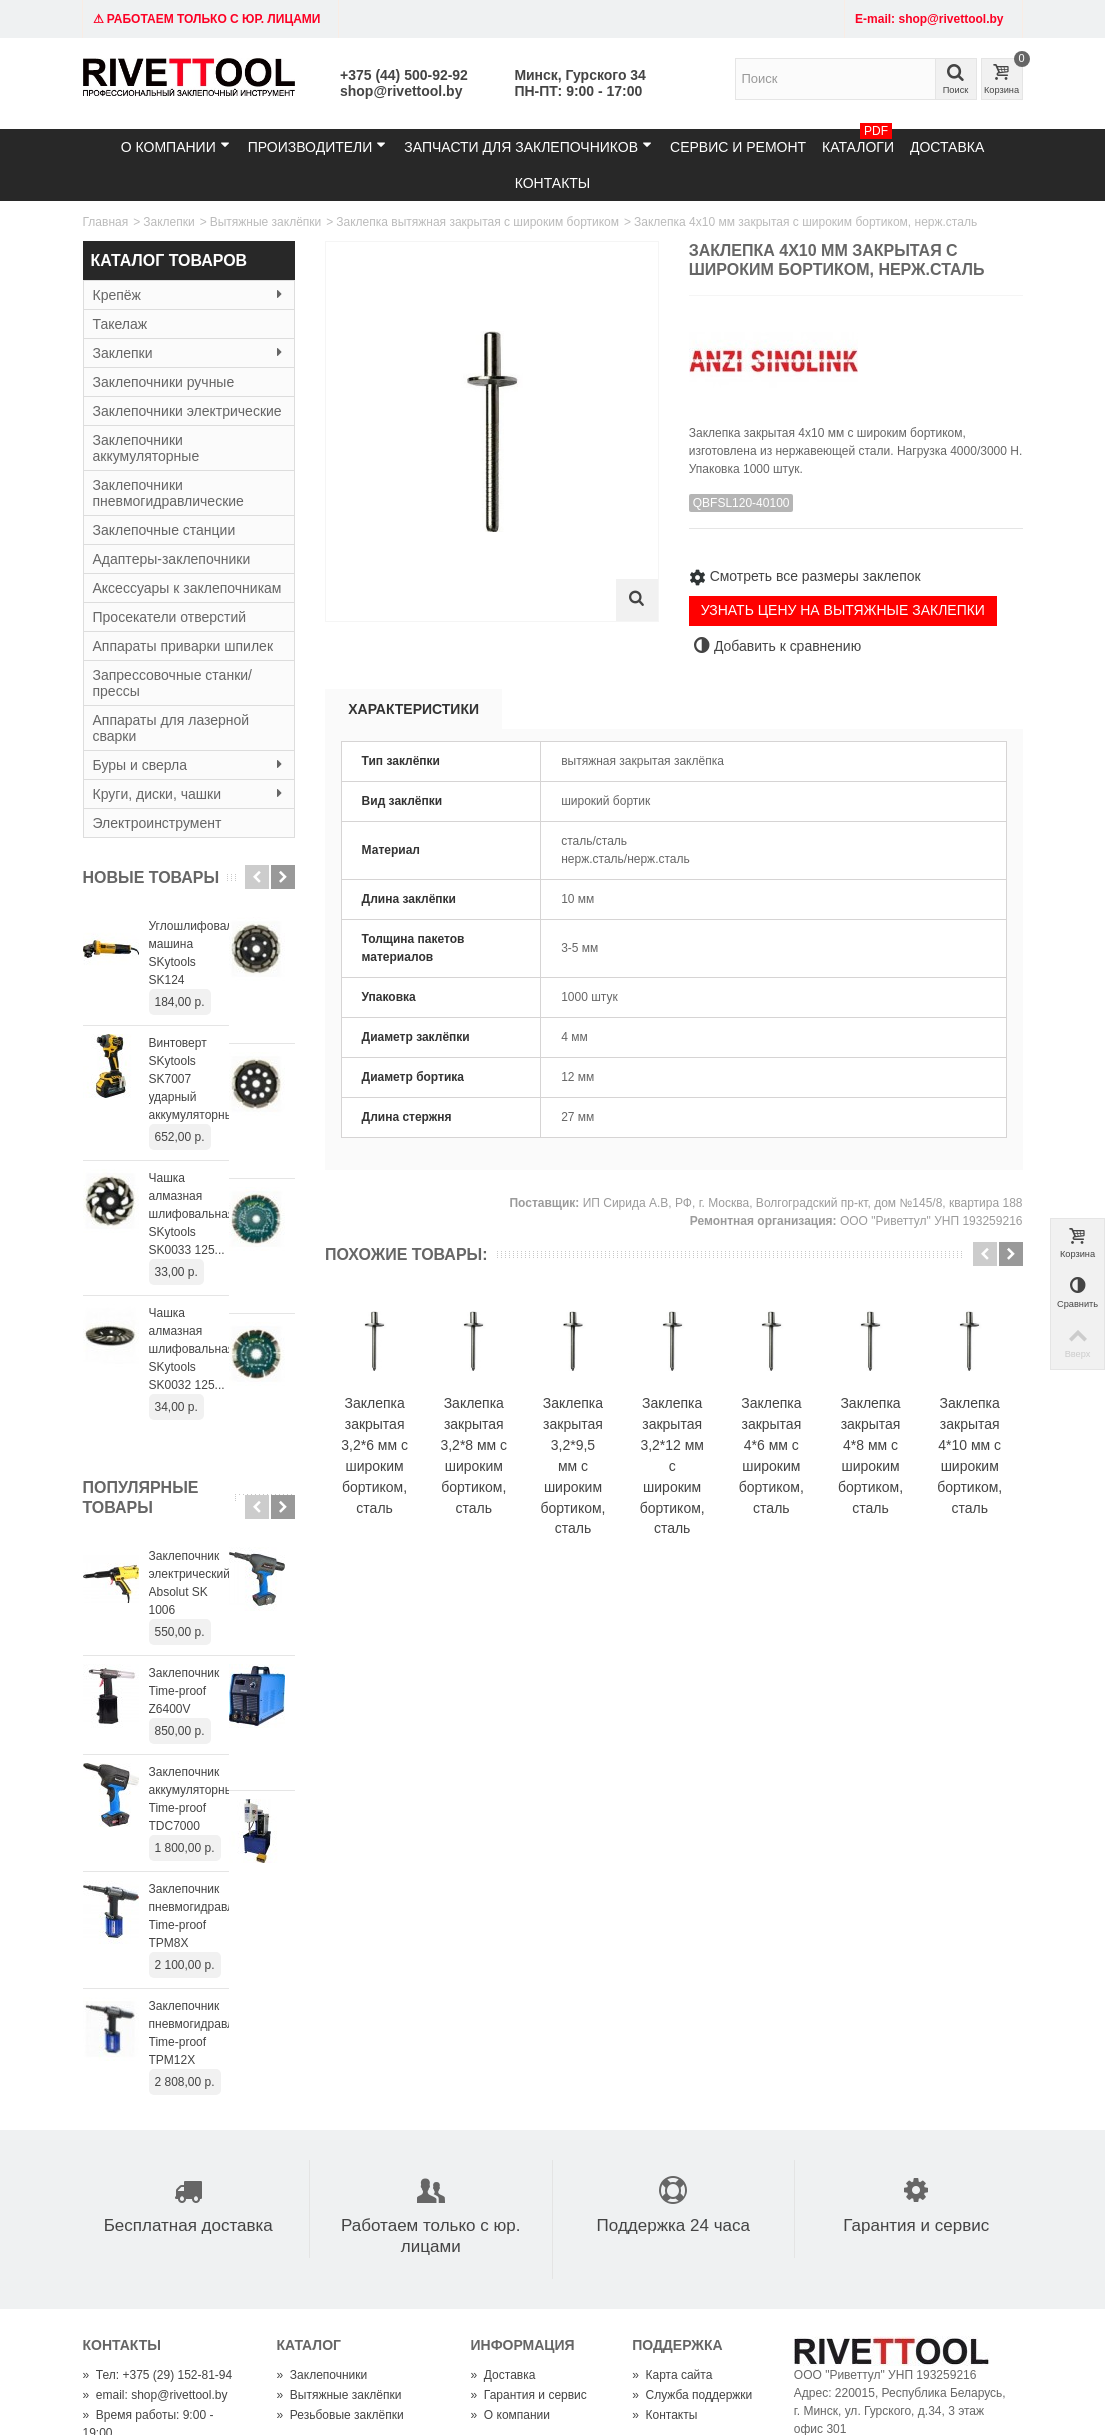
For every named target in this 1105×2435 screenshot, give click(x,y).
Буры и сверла (189, 765)
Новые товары (151, 877)
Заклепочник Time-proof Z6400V (215, 1502)
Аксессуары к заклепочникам (187, 588)
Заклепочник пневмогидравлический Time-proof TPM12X (214, 1790)
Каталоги (858, 142)
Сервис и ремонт (738, 147)
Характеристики (413, 709)
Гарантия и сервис (529, 2143)
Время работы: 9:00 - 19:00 (148, 2172)
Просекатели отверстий (170, 617)
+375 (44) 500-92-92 (404, 75)
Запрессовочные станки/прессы (172, 683)
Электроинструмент (157, 823)
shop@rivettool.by (401, 91)
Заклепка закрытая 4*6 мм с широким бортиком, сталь (945, 1478)
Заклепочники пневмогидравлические (168, 493)
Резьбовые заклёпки (340, 2163)
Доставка (947, 147)
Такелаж (120, 324)
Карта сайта (672, 2123)
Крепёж (189, 295)
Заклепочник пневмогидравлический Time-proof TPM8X (214, 1691)
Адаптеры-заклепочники (172, 559)
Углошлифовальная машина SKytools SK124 (216, 935)
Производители (317, 146)
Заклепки (168, 222)
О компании (175, 146)
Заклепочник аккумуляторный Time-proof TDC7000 (211, 1592)
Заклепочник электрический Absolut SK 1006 (221, 1412)
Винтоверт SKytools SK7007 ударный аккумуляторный (203, 1025)
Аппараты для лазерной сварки (171, 728)
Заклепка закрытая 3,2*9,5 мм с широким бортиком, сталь (669, 1489)
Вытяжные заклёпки (266, 222)
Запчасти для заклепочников (528, 146)
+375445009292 (550, 2310)
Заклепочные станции (164, 530)
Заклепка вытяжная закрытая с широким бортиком (477, 222)
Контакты (553, 183)
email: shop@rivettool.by (155, 2143)
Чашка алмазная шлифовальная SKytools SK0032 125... (217, 1223)
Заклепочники (322, 2123)
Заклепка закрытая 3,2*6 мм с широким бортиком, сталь (393, 1478)
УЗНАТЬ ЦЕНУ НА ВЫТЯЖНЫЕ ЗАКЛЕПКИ (843, 610)
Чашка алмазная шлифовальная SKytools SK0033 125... (217, 1124)
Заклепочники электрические (187, 411)
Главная (106, 222)
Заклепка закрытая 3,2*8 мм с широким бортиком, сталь (531, 1478)
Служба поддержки (692, 2143)
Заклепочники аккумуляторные (146, 448)
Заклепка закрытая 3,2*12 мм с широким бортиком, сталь (807, 1478)
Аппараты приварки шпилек (183, 646)
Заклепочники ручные (164, 382)
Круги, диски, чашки (189, 794)
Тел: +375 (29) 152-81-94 (158, 2123)
